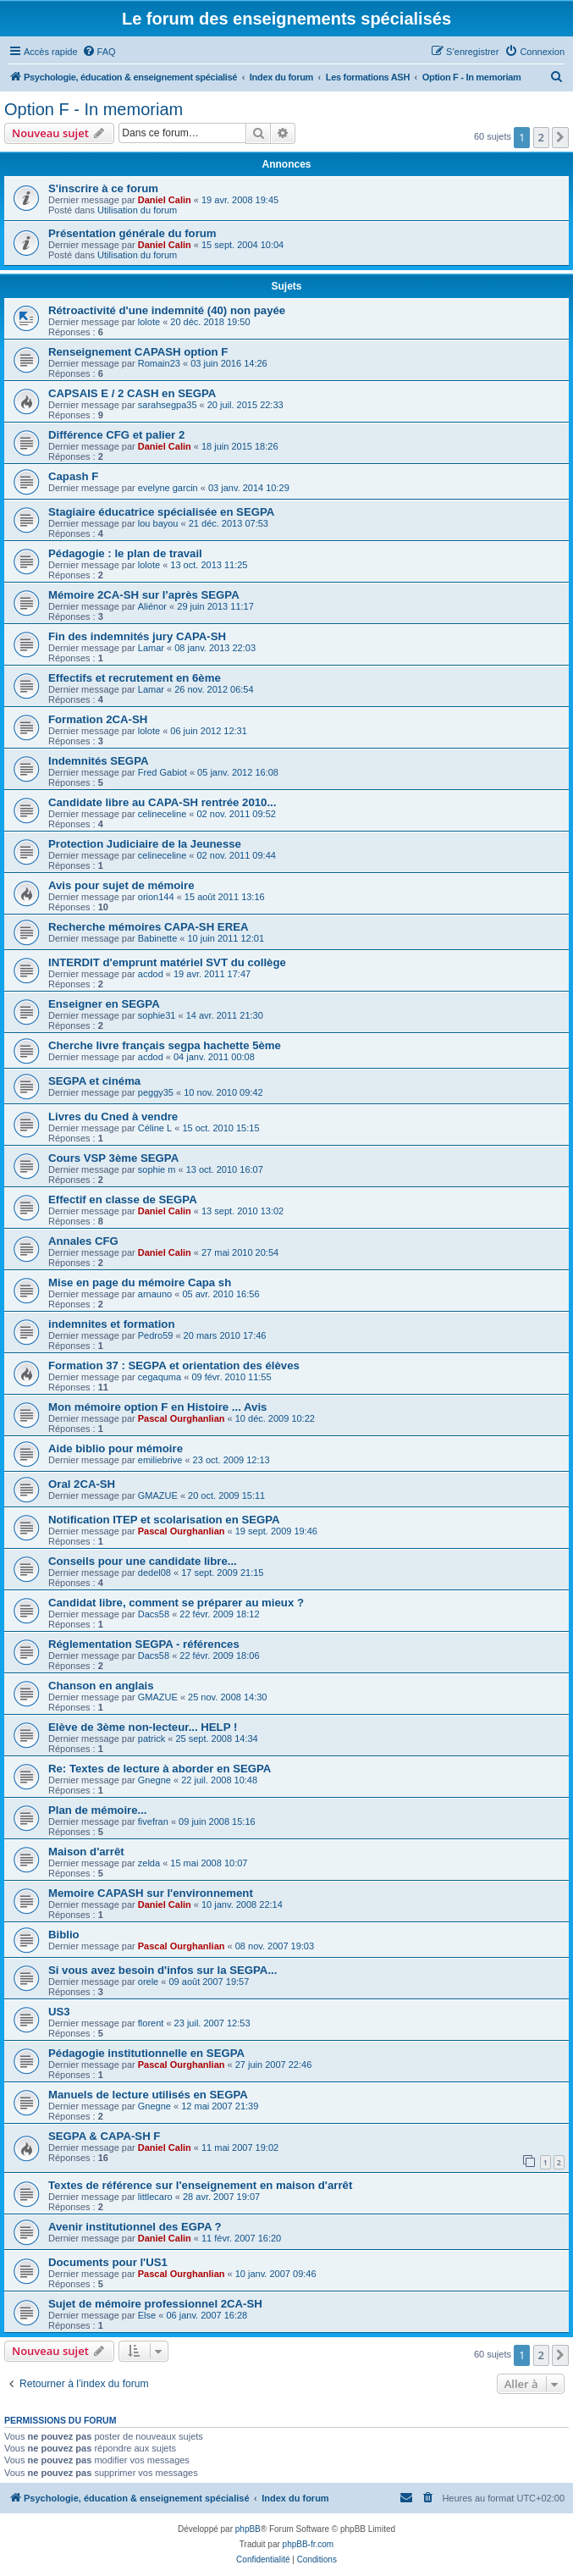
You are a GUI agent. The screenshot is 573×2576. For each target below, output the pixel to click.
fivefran (153, 1821)
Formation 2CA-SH (97, 719)
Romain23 (159, 363)
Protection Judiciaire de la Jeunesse (144, 843)
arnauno (155, 1294)
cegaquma (159, 1377)
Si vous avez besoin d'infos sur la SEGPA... (162, 1970)
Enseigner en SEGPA (104, 1004)
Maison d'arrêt (86, 1851)
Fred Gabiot (162, 772)
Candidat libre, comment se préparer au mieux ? (176, 1602)
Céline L (155, 1128)
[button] (560, 137)
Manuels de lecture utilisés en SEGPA (148, 2094)
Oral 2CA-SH (81, 1484)
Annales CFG (83, 1241)
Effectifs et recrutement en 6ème (134, 678)
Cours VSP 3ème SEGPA (113, 1158)
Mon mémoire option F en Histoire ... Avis (157, 1407)
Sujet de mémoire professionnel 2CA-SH (155, 2303)
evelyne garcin (168, 488)
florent (151, 2023)
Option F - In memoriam (93, 109)
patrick (151, 1738)
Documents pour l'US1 (108, 2262)
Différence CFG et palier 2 (116, 434)
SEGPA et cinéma (94, 1081)
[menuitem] (99, 51)
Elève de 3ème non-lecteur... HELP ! (142, 1727)
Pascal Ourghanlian (181, 1418)
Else (147, 2315)
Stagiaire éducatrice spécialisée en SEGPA (161, 512)
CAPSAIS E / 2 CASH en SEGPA (132, 393)
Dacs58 (153, 1614)
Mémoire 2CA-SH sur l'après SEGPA (144, 595)
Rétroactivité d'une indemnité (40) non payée (166, 310)
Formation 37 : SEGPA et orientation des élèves (174, 1365)
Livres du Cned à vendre (113, 1116)
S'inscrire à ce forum (103, 188)
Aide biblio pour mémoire (115, 1448)
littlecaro (155, 2197)
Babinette (157, 938)
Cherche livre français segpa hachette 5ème (164, 1045)
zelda (149, 1863)
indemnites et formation (111, 1324)
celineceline (162, 814)
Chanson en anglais (101, 1685)
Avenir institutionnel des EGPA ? (135, 2226)
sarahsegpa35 (167, 405)
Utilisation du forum (137, 210)
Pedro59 (156, 1335)
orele (148, 1981)
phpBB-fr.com (308, 2544)
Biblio (64, 1934)
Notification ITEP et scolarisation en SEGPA (164, 1519)
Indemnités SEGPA (98, 761)
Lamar (151, 648)
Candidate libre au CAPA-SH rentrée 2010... (162, 802)
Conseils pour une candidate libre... (142, 1561)
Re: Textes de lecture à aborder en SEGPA (159, 1768)
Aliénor (152, 606)
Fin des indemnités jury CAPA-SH (137, 636)
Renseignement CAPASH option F (138, 351)
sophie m (157, 1169)
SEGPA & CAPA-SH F (104, 2136)
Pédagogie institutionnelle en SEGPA (146, 2053)
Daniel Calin (164, 200)
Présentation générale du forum (132, 233)
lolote (149, 322)
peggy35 (156, 1092)
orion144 (156, 897)
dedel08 (154, 1572)
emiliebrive (160, 1460)
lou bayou (158, 523)
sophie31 (157, 1015)
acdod (150, 974)
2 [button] (541, 137)
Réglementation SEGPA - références (144, 1644)
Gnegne (154, 1780)
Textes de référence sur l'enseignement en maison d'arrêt (200, 2185)
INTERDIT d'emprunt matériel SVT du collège (167, 962)
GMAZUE (158, 1495)
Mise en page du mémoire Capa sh (139, 1282)
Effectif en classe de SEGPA (122, 1199)
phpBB (248, 2529)
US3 (59, 2011)
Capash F (73, 476)
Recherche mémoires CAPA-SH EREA (148, 926)
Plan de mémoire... (97, 1810)
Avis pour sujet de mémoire (121, 885)
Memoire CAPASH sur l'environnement (150, 1893)
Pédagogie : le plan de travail (125, 553)
